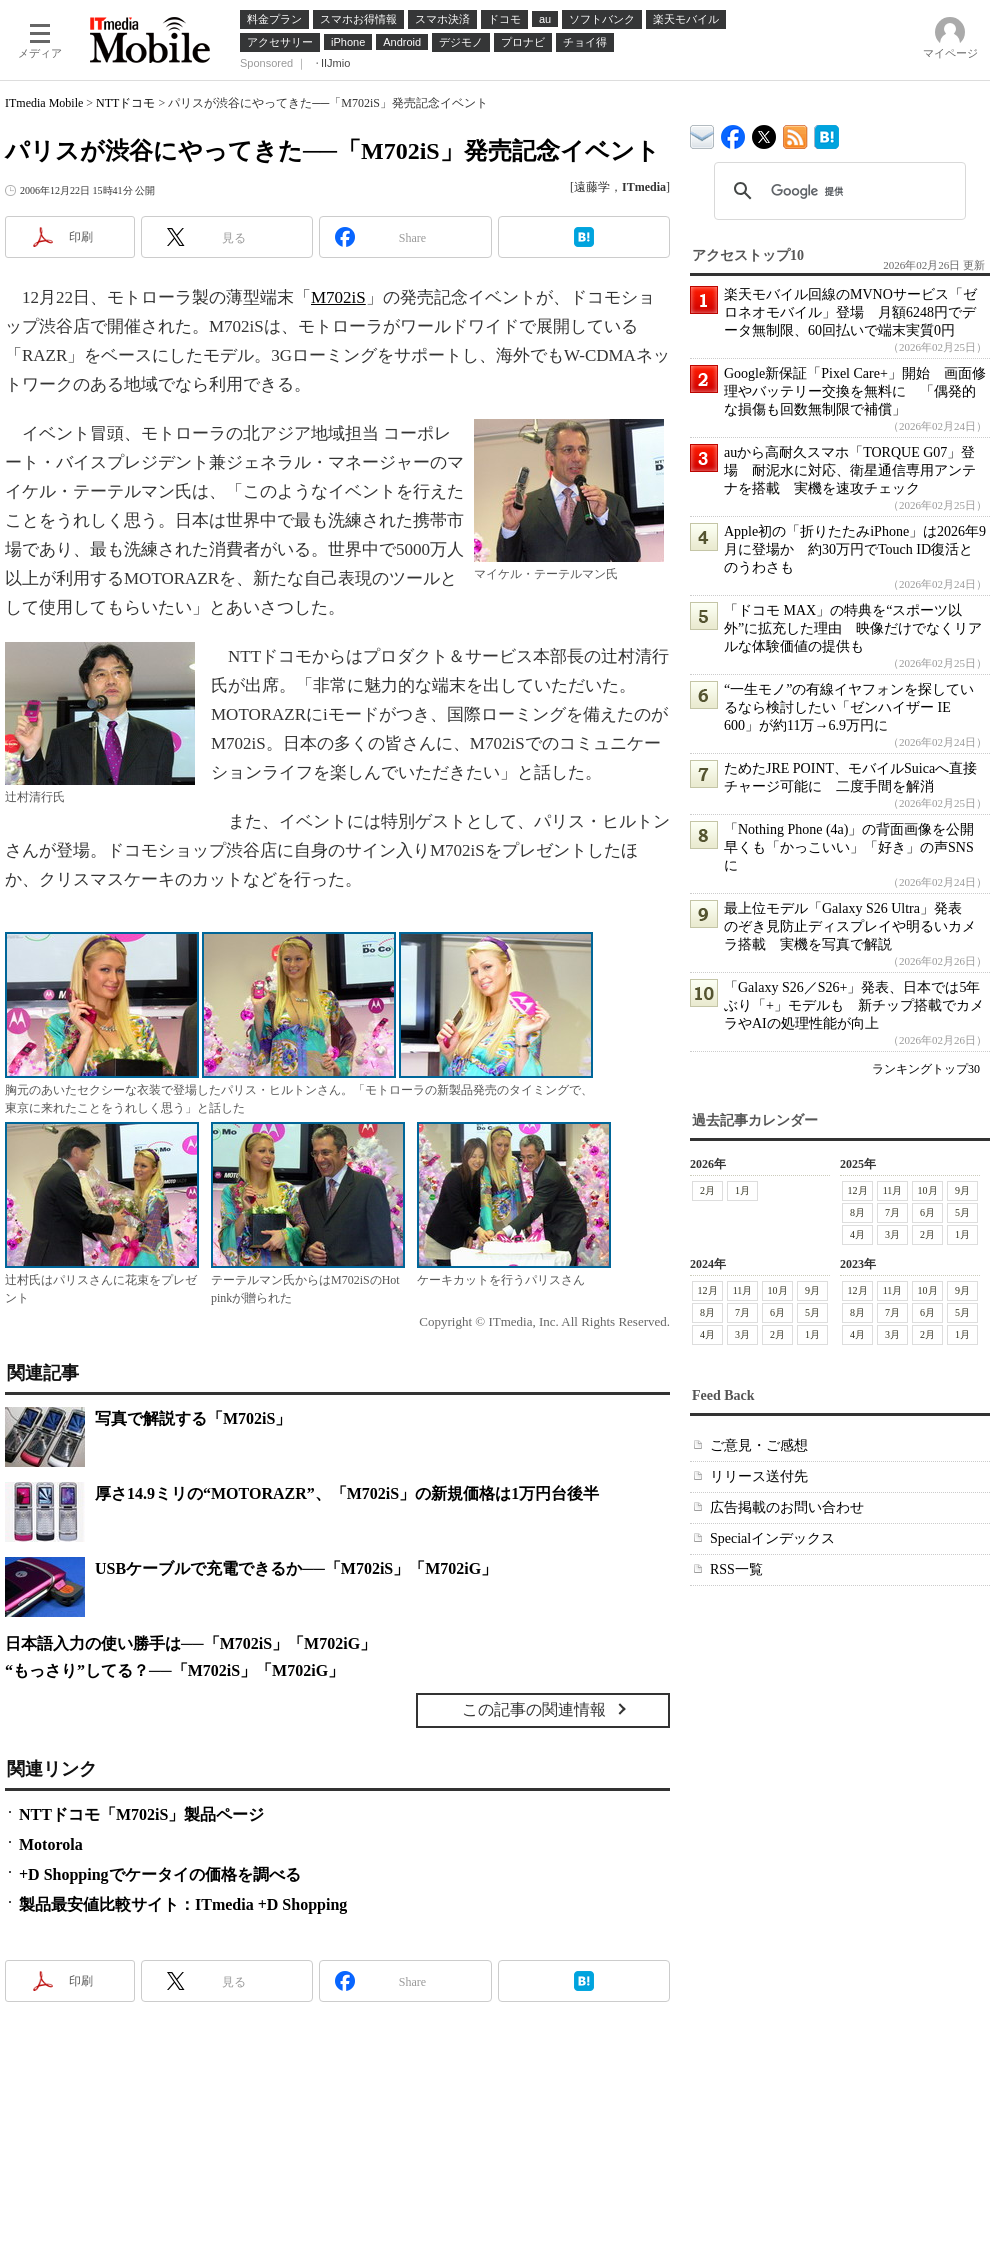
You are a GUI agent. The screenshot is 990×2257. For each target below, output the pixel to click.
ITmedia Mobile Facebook (733, 132)
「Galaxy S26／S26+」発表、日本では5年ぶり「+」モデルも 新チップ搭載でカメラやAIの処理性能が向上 (854, 1005)
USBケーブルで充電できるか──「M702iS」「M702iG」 (296, 1568)
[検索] (837, 191)
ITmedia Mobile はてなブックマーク (826, 133)
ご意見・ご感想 (759, 1445)
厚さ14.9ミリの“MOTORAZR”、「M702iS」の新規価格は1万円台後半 (347, 1493)
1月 (742, 1190)
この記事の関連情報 (534, 1709)
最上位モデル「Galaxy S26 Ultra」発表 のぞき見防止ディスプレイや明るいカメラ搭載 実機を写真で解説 (850, 926)
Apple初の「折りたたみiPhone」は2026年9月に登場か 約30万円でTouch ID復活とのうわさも (855, 549)
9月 (962, 1190)
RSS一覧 (736, 1569)
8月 (857, 1212)
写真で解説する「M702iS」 (193, 1418)
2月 (707, 1190)
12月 (858, 1190)
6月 (927, 1212)
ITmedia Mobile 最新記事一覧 (795, 133)
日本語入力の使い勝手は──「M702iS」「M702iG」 (190, 1643)
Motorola (51, 1844)
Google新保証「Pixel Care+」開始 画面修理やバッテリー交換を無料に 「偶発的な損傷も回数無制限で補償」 (855, 391)
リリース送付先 (759, 1476)
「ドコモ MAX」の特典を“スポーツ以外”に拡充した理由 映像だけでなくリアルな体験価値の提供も (853, 628)
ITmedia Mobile (44, 103)
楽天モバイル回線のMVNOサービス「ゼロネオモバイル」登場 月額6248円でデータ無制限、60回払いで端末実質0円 (850, 312)
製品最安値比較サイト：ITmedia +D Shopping (183, 1904)
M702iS (338, 297)
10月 (928, 1190)
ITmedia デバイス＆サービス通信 (702, 133)
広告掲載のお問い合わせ (787, 1507)
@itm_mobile (764, 132)
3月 (892, 1234)
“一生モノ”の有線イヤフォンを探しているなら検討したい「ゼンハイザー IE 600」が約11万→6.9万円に (849, 707)
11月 (893, 1190)
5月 (962, 1212)
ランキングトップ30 (926, 1069)
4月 (857, 1234)
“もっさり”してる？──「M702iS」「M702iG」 (174, 1670)
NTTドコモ (125, 103)
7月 (892, 1212)
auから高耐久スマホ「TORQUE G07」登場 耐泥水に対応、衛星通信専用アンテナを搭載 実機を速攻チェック (850, 470)
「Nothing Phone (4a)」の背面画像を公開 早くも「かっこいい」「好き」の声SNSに (856, 847)
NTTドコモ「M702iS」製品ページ (141, 1814)
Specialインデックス (772, 1538)
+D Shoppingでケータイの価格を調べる (160, 1874)
